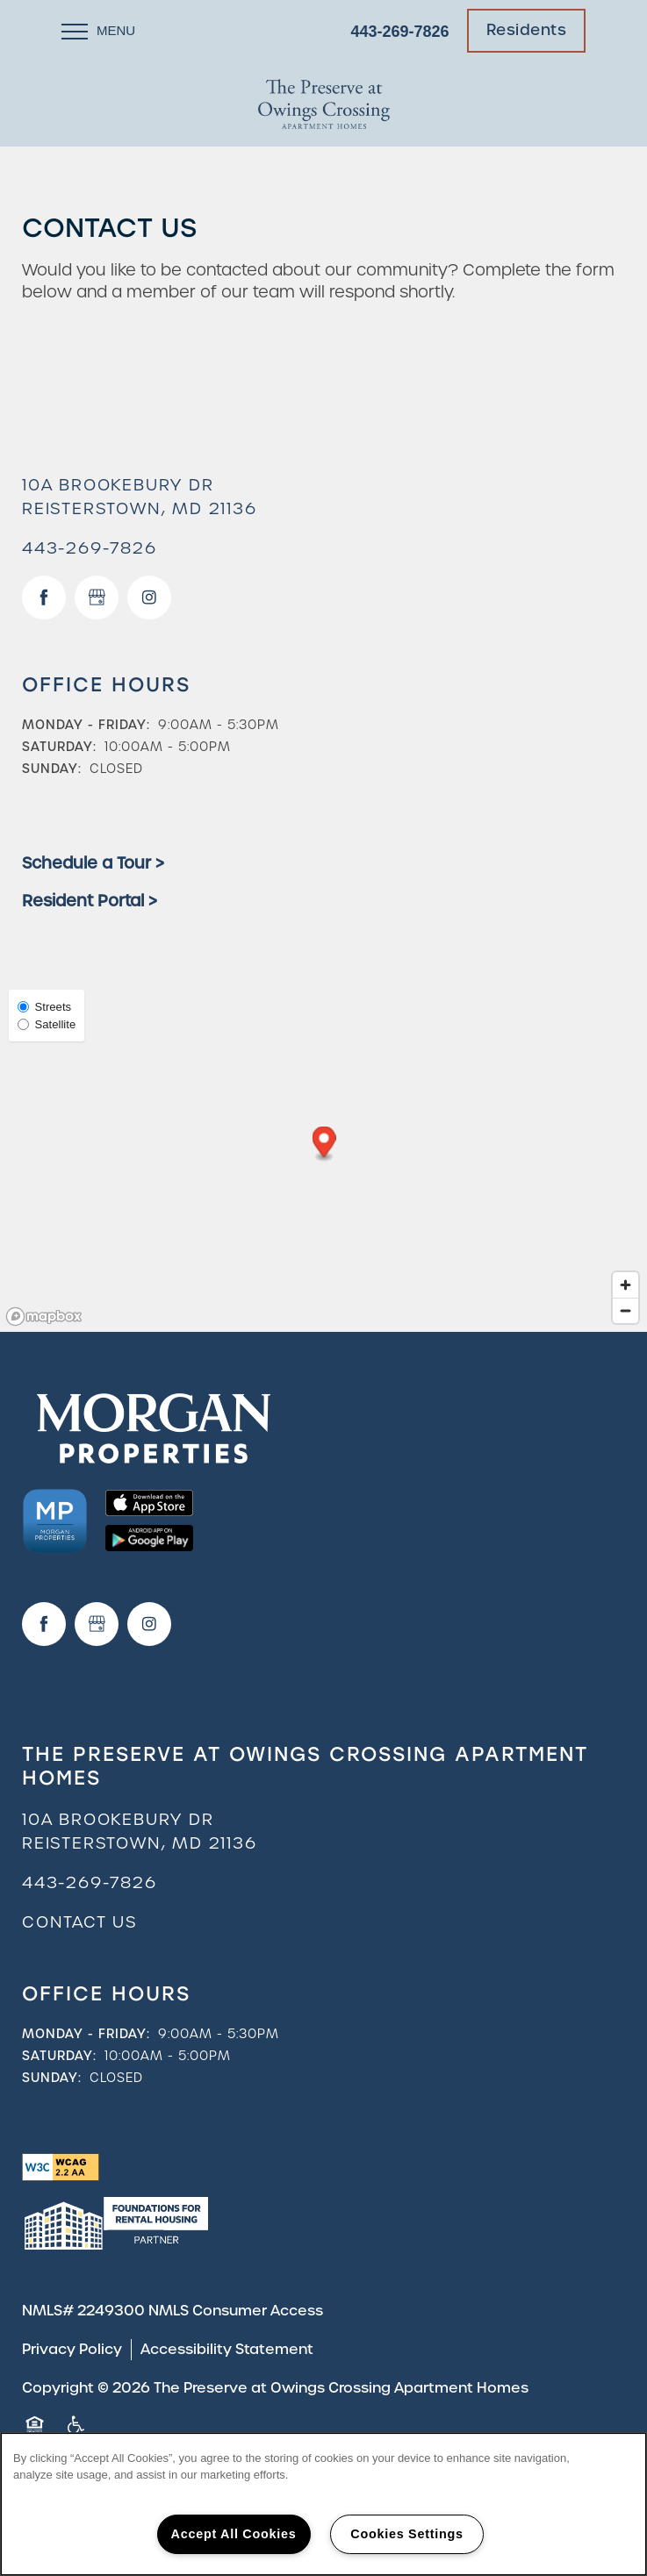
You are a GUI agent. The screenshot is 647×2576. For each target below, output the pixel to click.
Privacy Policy (72, 2349)
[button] (526, 31)
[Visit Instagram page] (149, 597)
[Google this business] (97, 597)
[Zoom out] (625, 1310)
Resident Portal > (89, 901)
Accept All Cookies (234, 2534)
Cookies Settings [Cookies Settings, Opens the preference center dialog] (406, 2534)
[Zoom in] (625, 1285)
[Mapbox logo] (44, 1316)
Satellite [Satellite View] (46, 1024)
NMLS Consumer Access (235, 2310)
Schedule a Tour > (93, 863)
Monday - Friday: (86, 725)
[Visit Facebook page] (44, 597)
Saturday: (59, 747)
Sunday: (52, 768)
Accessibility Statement (226, 2349)
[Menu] (98, 30)
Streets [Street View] (44, 1006)
